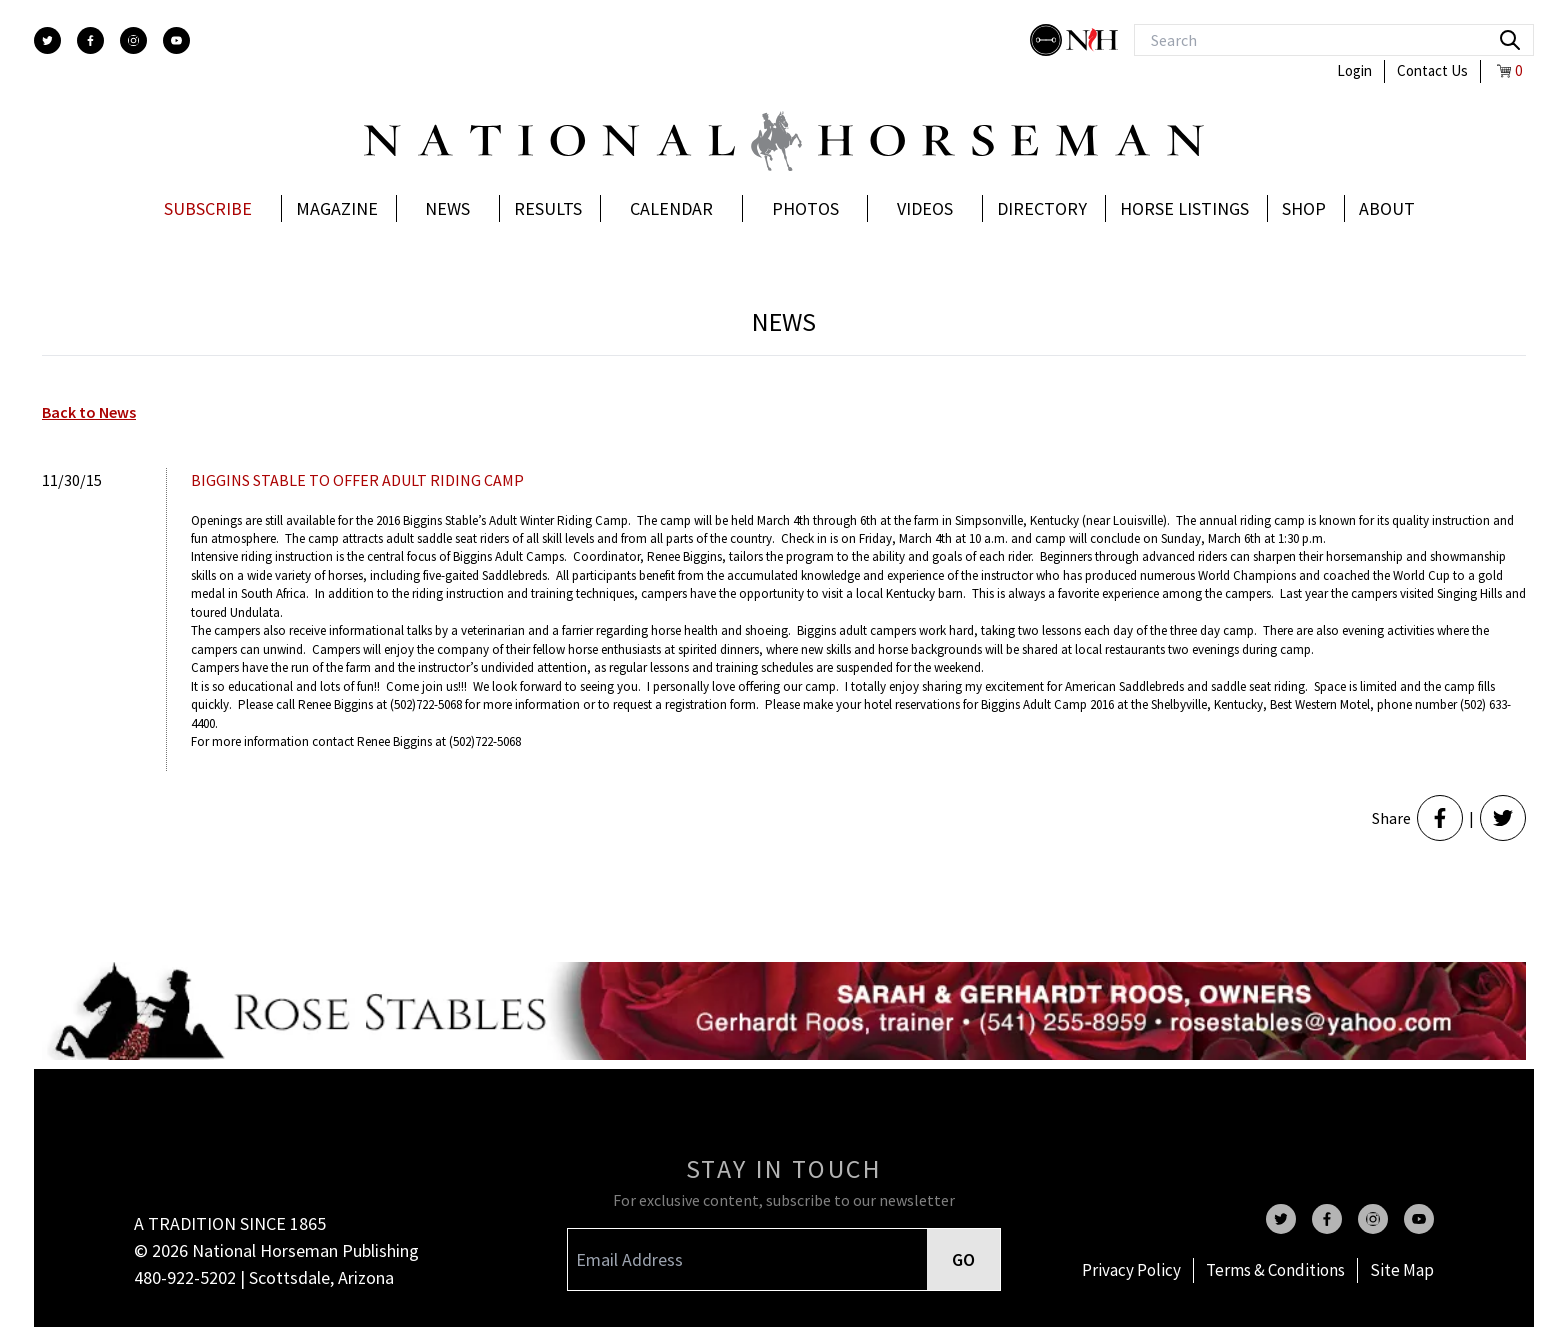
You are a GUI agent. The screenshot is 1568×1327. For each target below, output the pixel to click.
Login (1354, 70)
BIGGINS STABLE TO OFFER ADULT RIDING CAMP (357, 480)
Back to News (89, 412)
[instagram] (133, 40)
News (447, 208)
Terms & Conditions (1275, 1270)
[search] (1510, 40)
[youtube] (176, 40)
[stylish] (1048, 40)
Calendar (671, 208)
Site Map (1402, 1270)
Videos (925, 208)
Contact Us (1432, 70)
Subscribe (208, 208)
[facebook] (90, 40)
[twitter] (47, 40)
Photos (805, 208)
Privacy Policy (1131, 1270)
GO (963, 1259)
